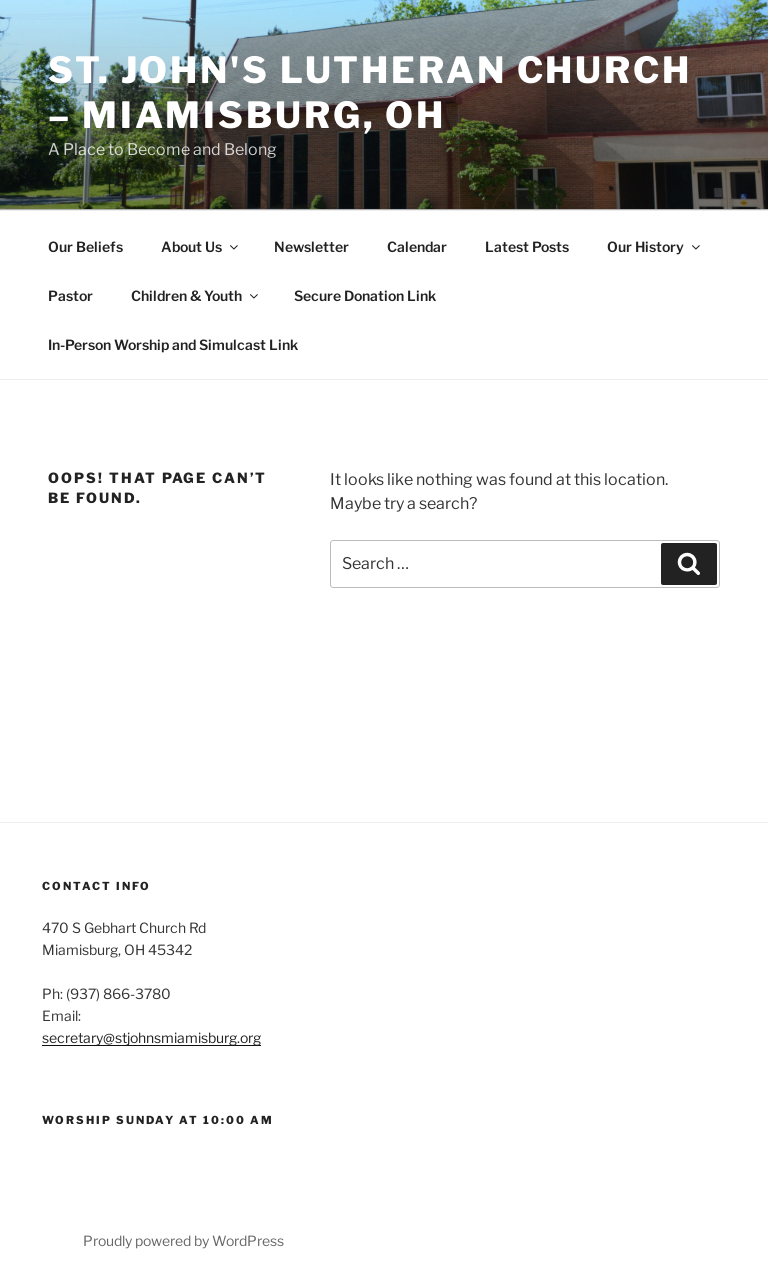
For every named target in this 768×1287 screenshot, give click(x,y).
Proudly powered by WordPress (183, 1240)
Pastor (70, 295)
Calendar (417, 246)
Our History (655, 246)
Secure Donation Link (365, 295)
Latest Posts (527, 246)
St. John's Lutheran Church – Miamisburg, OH (370, 92)
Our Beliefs (85, 246)
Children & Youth (196, 295)
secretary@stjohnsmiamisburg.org (151, 1037)
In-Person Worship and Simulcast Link (173, 344)
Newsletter (311, 246)
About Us (201, 246)
